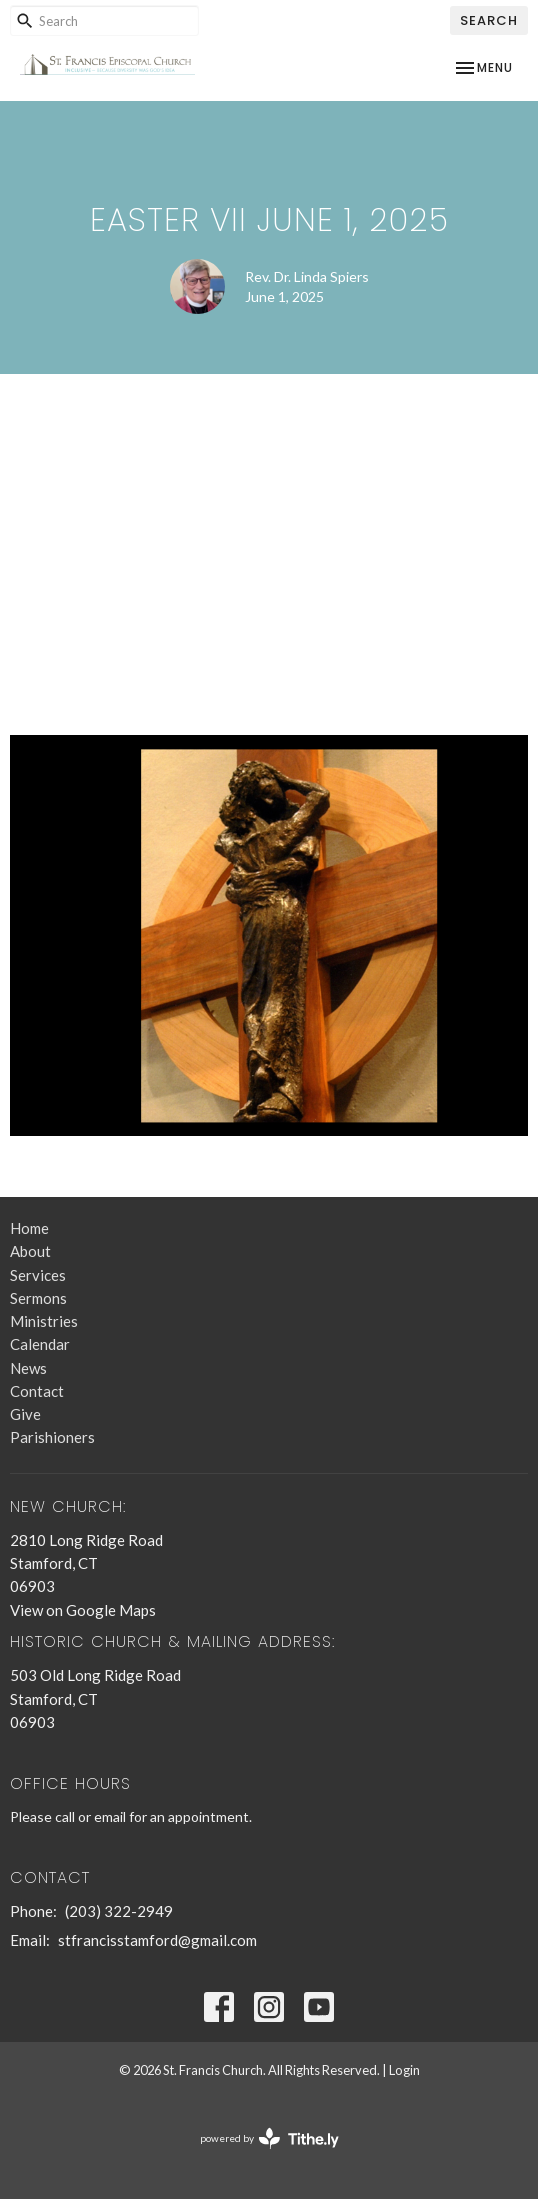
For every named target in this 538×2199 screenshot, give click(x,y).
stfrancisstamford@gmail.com (157, 1940)
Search (489, 20)
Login (404, 2070)
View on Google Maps (83, 1610)
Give (25, 1414)
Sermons (38, 1298)
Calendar (40, 1344)
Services (38, 1275)
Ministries (44, 1321)
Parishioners (52, 1437)
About (30, 1251)
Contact (37, 1391)
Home (29, 1228)
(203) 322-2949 (119, 1911)
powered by (269, 2138)
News (28, 1368)
